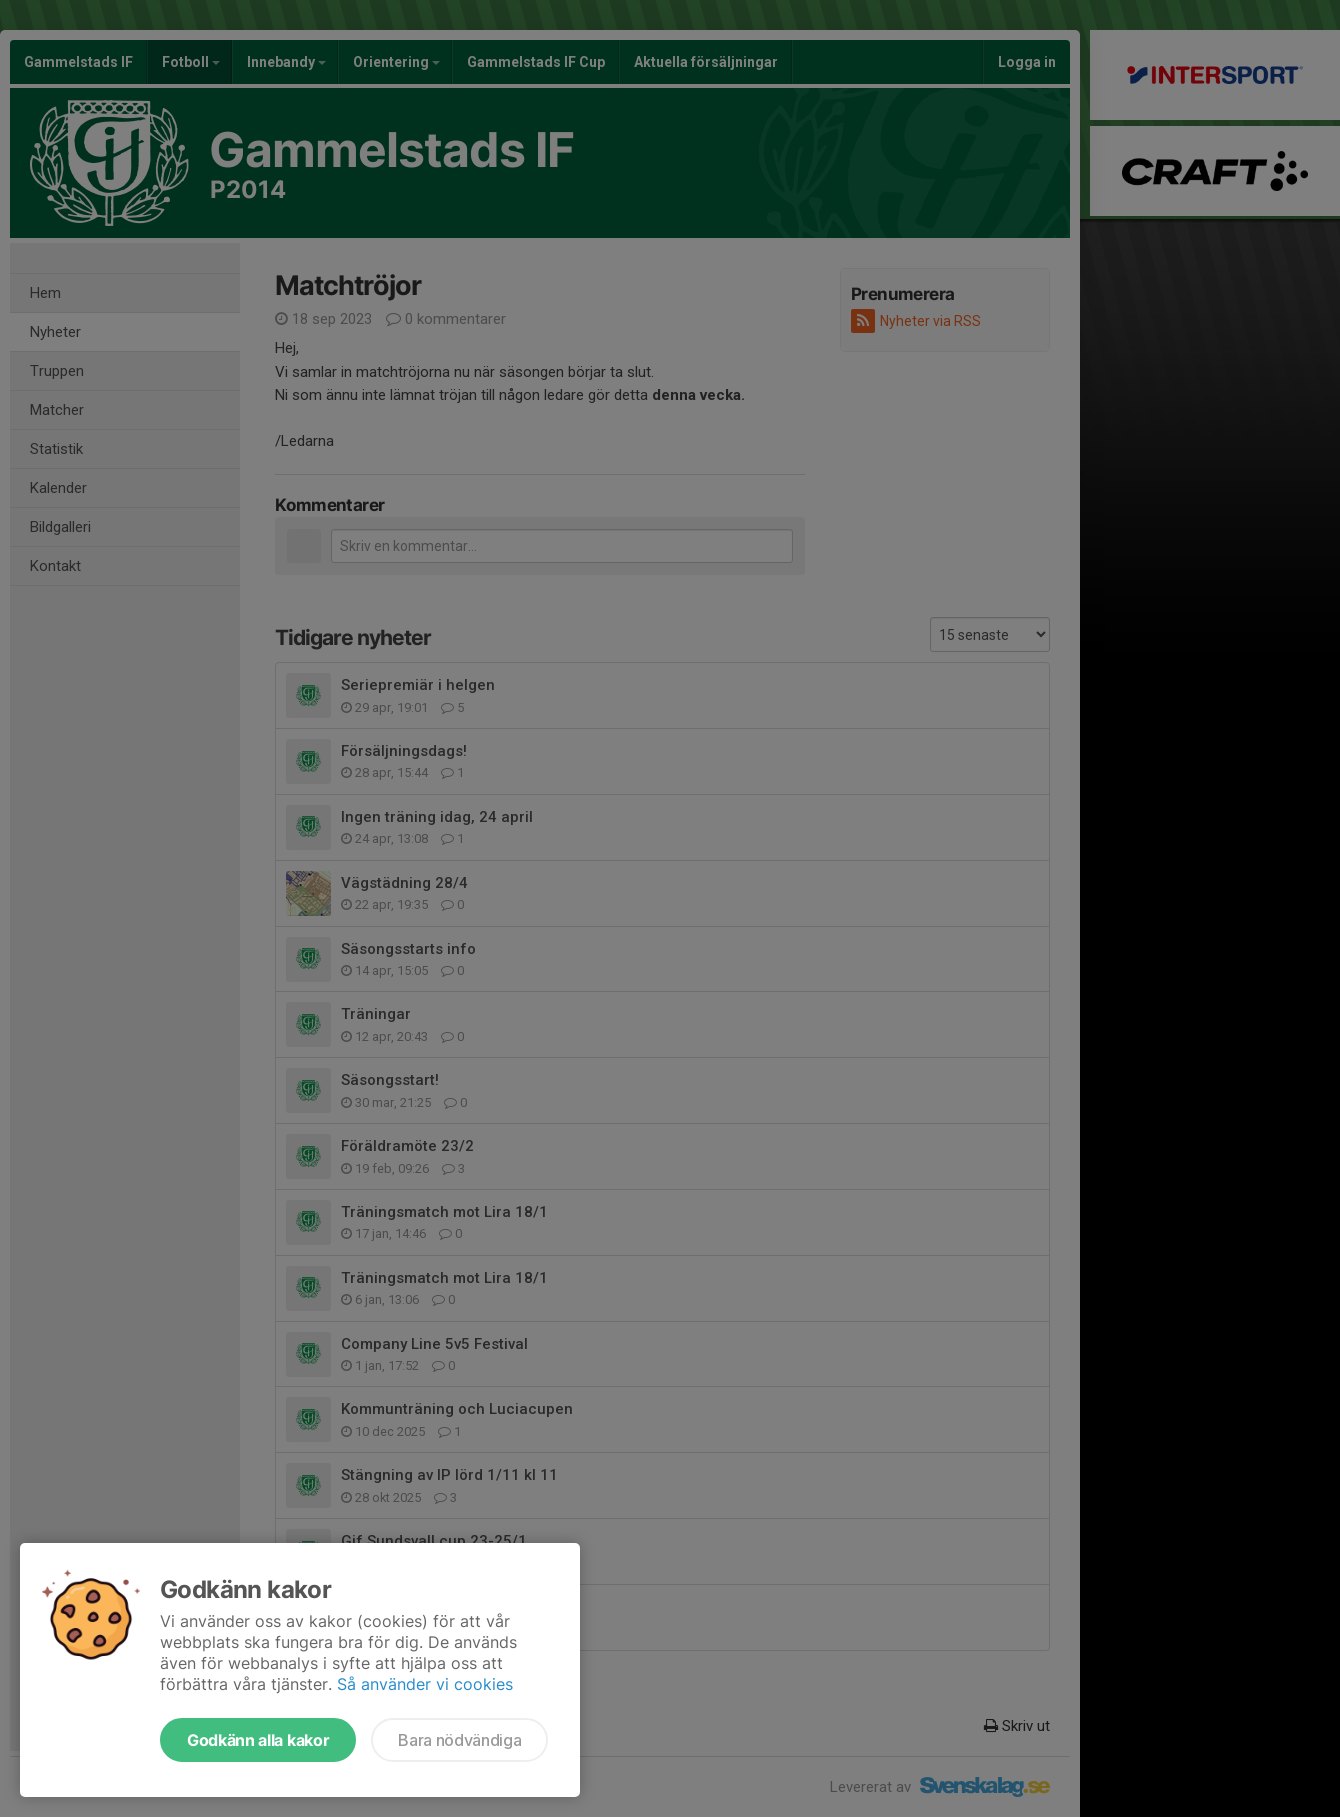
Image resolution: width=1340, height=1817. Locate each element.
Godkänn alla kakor (258, 1740)
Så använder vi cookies (425, 1684)
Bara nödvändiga (459, 1740)
